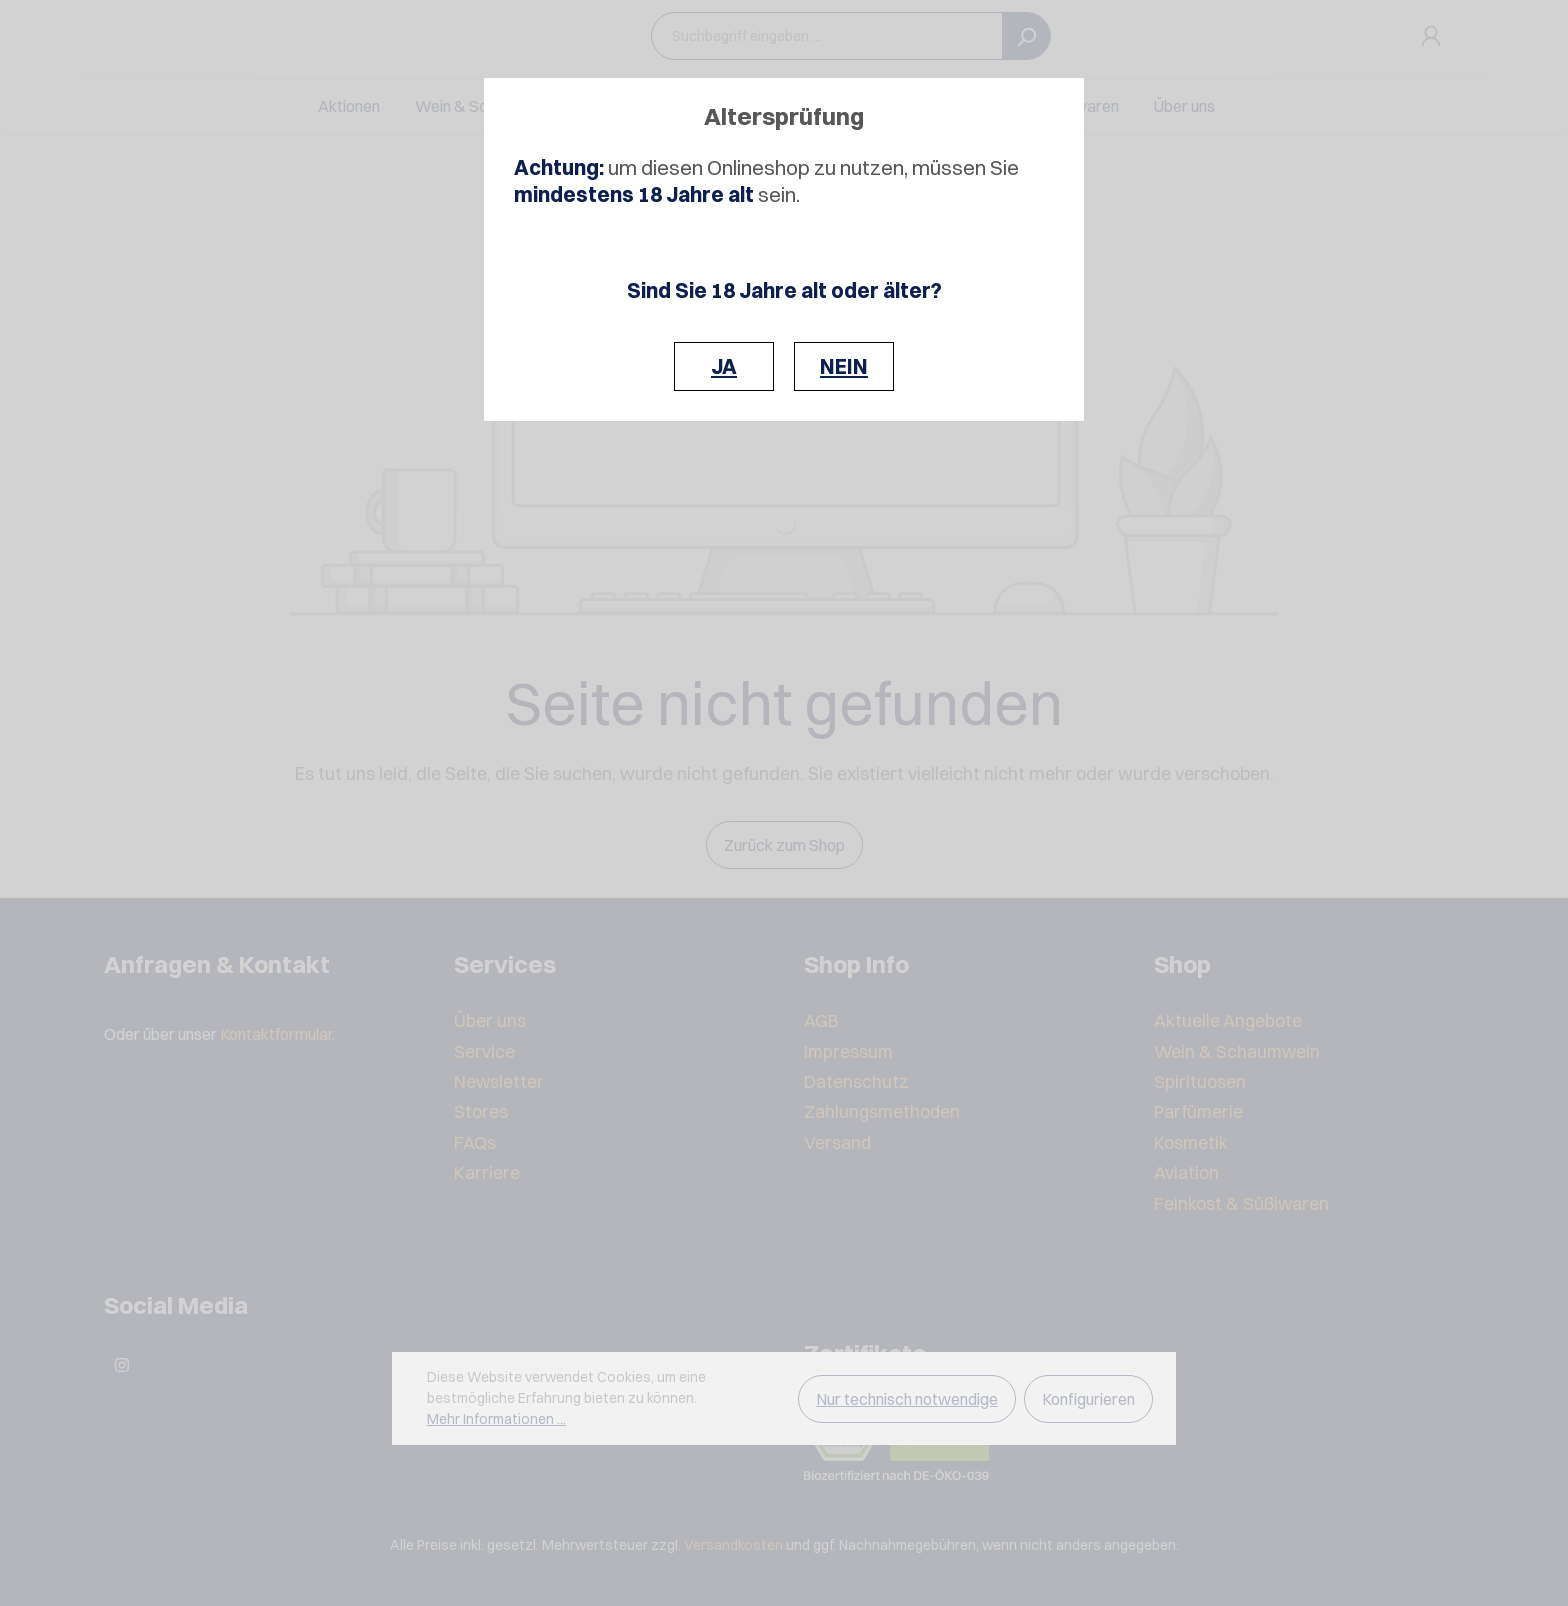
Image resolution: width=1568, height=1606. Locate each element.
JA (724, 366)
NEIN (844, 366)
